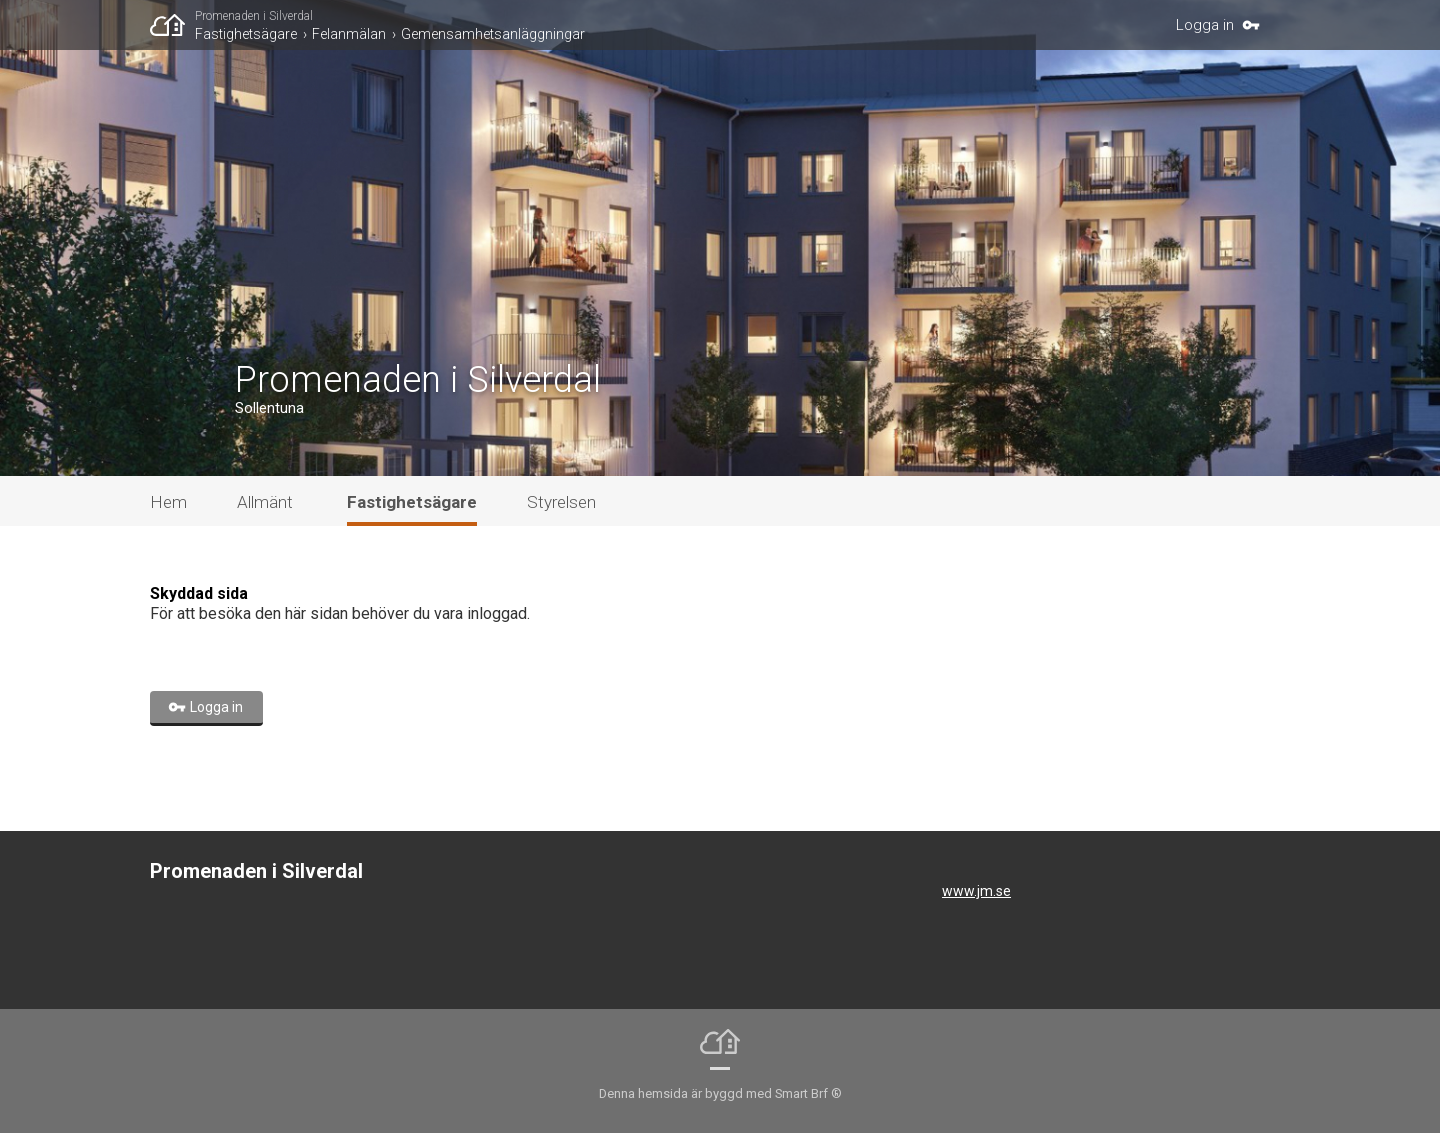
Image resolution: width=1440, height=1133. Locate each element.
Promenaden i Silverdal (254, 16)
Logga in (1205, 25)
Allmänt (265, 502)
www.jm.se (976, 891)
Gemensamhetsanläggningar (493, 34)
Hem (168, 502)
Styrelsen (561, 502)
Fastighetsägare (246, 34)
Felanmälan (349, 34)
